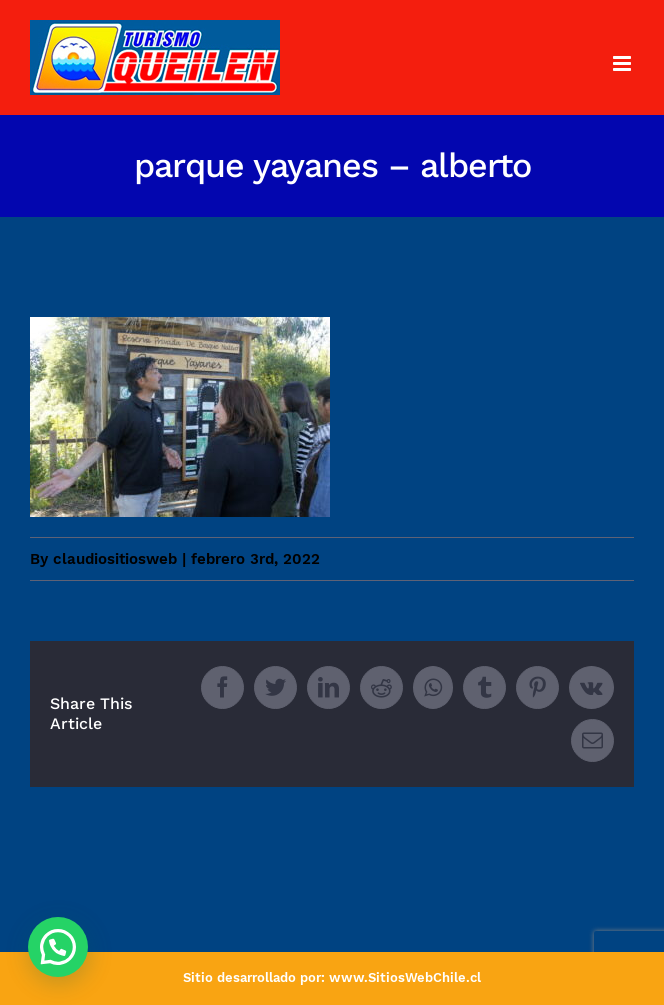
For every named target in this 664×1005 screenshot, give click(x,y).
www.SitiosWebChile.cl (405, 977)
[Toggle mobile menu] (623, 63)
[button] (58, 947)
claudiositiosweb (115, 559)
